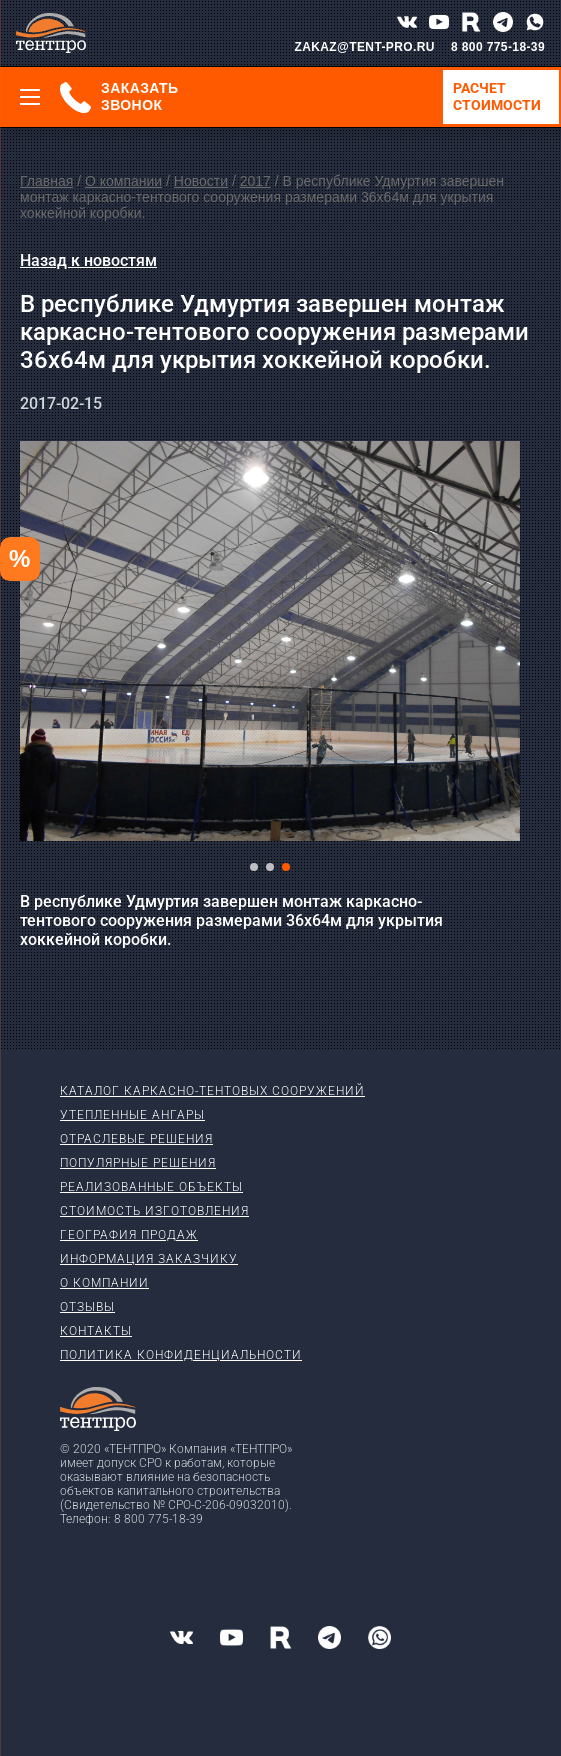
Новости (201, 181)
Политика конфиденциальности (181, 1355)
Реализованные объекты (151, 1187)
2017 (255, 181)
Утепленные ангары (132, 1115)
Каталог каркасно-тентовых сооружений (212, 1091)
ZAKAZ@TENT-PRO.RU (364, 47)
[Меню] (30, 97)
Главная (46, 181)
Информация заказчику (149, 1259)
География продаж (129, 1235)
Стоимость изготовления (154, 1211)
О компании (123, 181)
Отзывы (87, 1307)
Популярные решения (138, 1163)
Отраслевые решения (136, 1139)
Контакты (96, 1331)
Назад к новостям (88, 260)
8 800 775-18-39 (498, 47)
